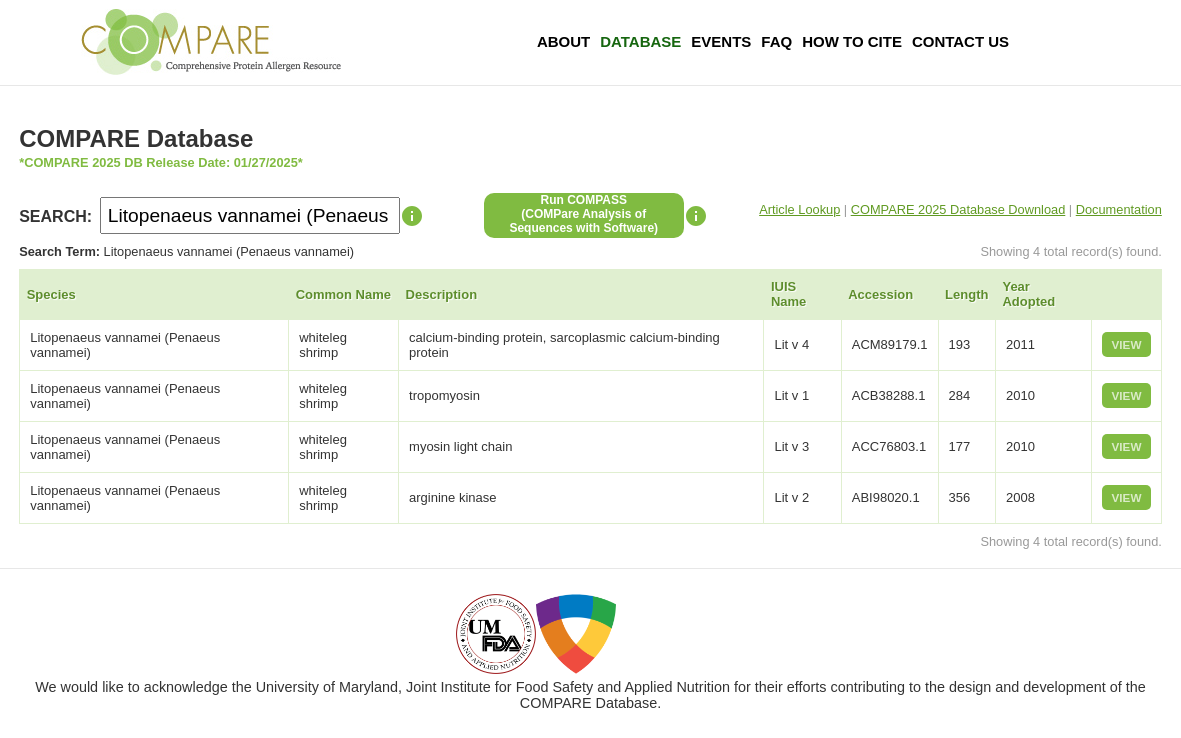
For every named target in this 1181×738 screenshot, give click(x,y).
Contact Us (960, 41)
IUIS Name (788, 294)
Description (442, 294)
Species (51, 294)
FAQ (776, 41)
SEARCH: (55, 216)
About (563, 41)
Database (640, 41)
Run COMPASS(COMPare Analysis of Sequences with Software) (583, 214)
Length (966, 294)
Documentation (1119, 209)
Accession (880, 294)
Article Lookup (799, 209)
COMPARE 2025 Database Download (958, 209)
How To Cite (852, 41)
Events (721, 41)
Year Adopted (1028, 294)
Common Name (343, 294)
